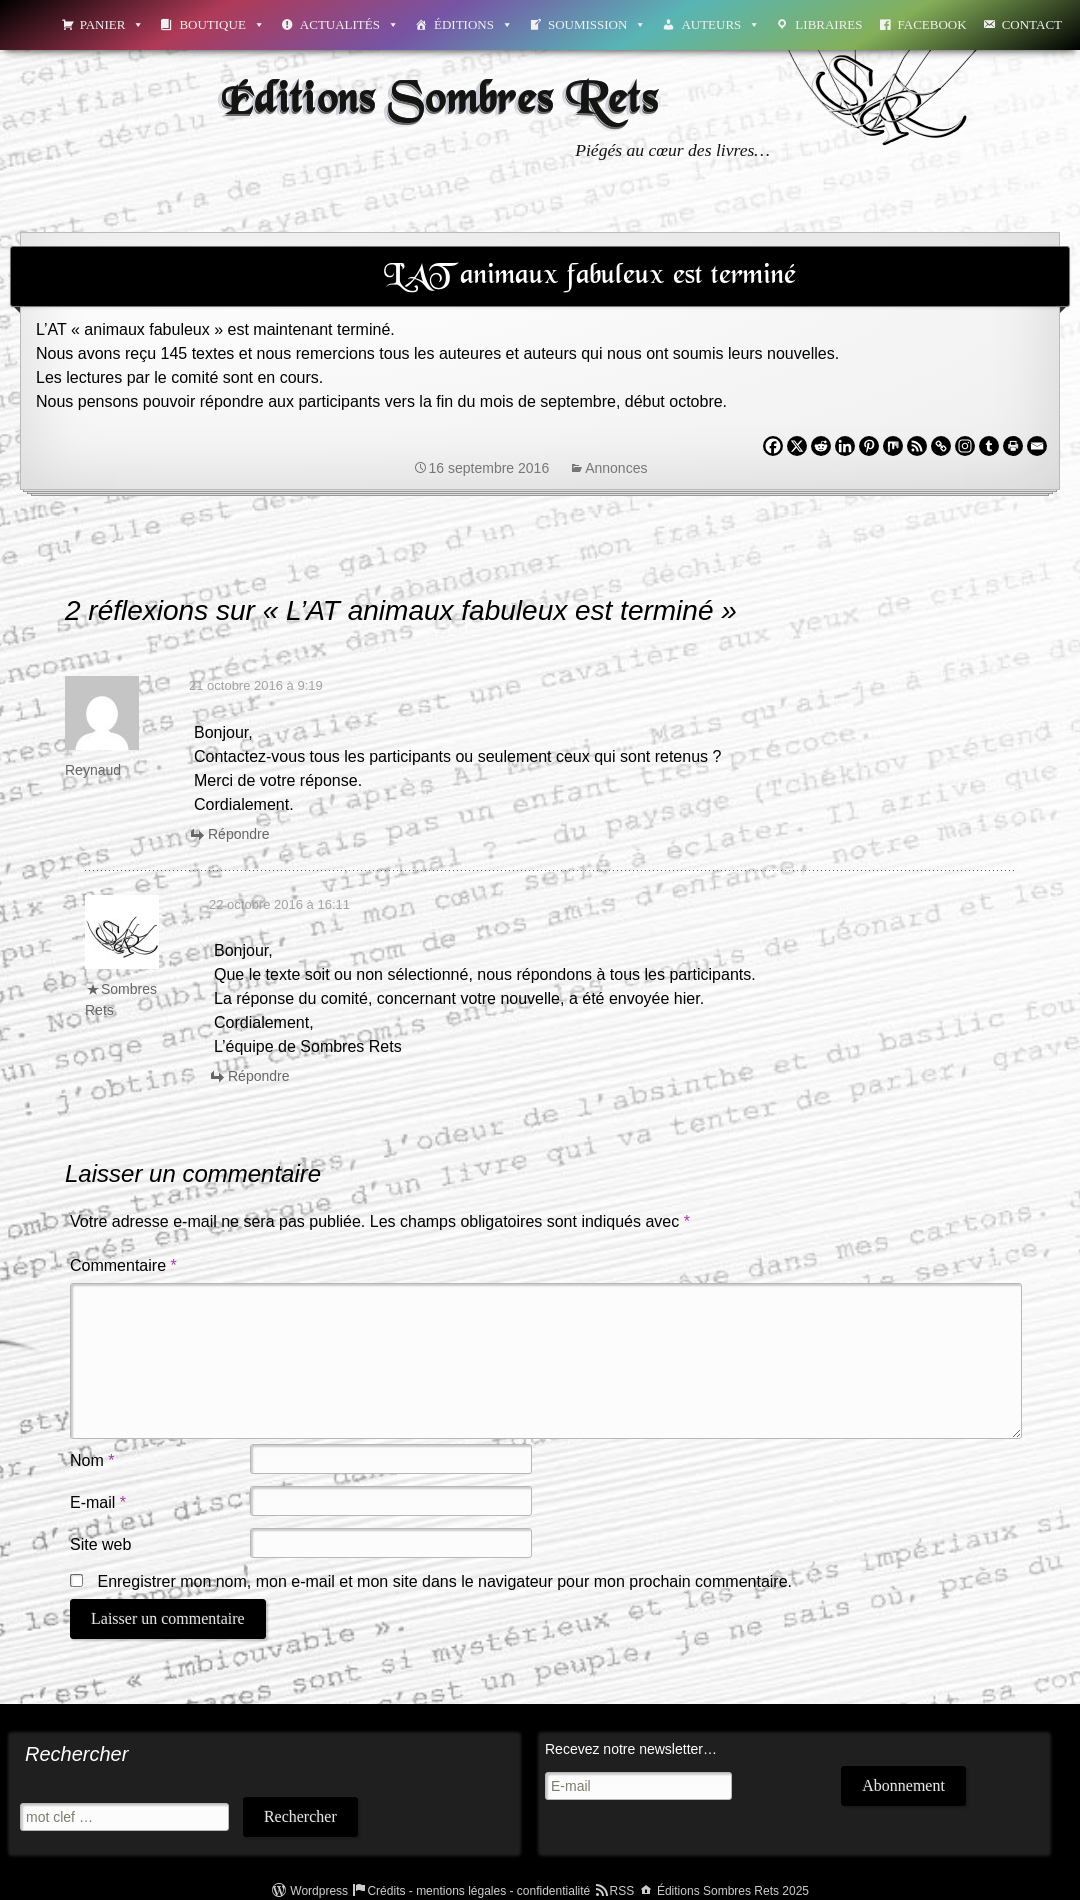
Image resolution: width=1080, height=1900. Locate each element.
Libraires (828, 24)
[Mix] (893, 446)
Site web (100, 1544)
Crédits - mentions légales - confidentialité (478, 1891)
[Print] (1013, 446)
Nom (92, 1460)
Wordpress (319, 1891)
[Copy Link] (941, 446)
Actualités (349, 24)
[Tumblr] (989, 446)
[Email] (1037, 446)
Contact (1032, 24)
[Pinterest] (869, 446)
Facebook (932, 24)
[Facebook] (773, 446)
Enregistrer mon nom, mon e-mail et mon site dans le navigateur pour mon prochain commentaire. (444, 1581)
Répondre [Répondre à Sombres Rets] (259, 1076)
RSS (622, 1891)
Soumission (597, 24)
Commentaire (123, 1265)
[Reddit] (821, 446)
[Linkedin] (845, 446)
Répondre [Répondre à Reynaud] (239, 834)
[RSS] (917, 446)
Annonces (616, 468)
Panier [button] (112, 24)
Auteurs (720, 24)
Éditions (473, 24)
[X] (797, 446)
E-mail (98, 1502)
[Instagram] (965, 446)
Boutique (221, 24)
